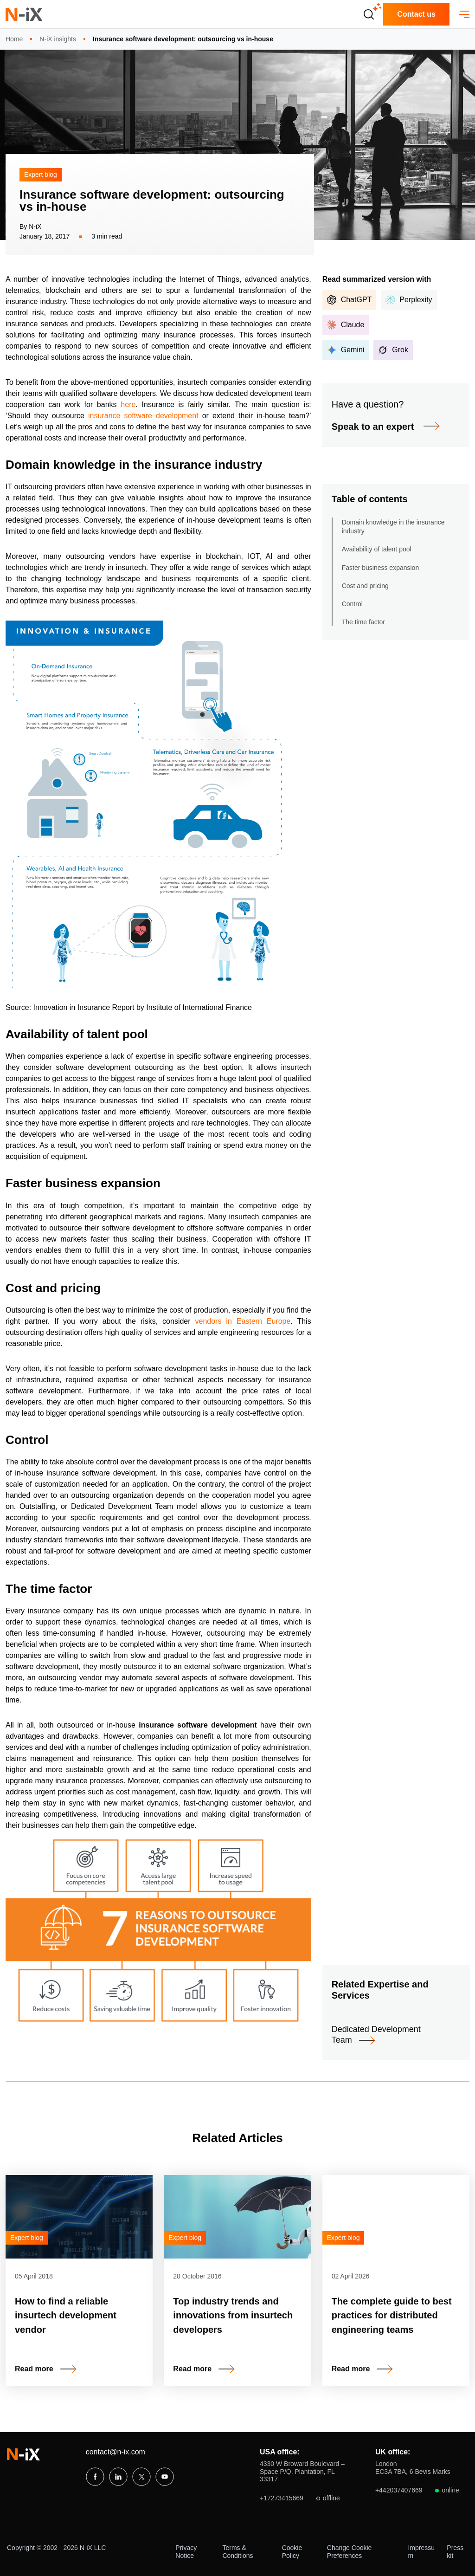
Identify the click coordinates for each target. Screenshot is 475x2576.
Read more (34, 2369)
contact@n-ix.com (115, 2452)
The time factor (363, 622)
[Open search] (369, 14)
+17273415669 (300, 2498)
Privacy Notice (186, 2551)
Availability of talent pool (376, 549)
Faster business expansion (380, 567)
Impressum (421, 2551)
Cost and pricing (365, 585)
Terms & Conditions (237, 2551)
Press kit (455, 2551)
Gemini (346, 350)
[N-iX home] (24, 14)
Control (352, 604)
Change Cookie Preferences (349, 2551)
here (128, 404)
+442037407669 (417, 2490)
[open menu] (464, 14)
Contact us (416, 14)
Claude (346, 325)
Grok (393, 350)
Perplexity (408, 299)
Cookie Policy (292, 2551)
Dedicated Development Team (376, 2035)
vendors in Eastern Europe (243, 1321)
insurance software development (143, 416)
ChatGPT (349, 299)
